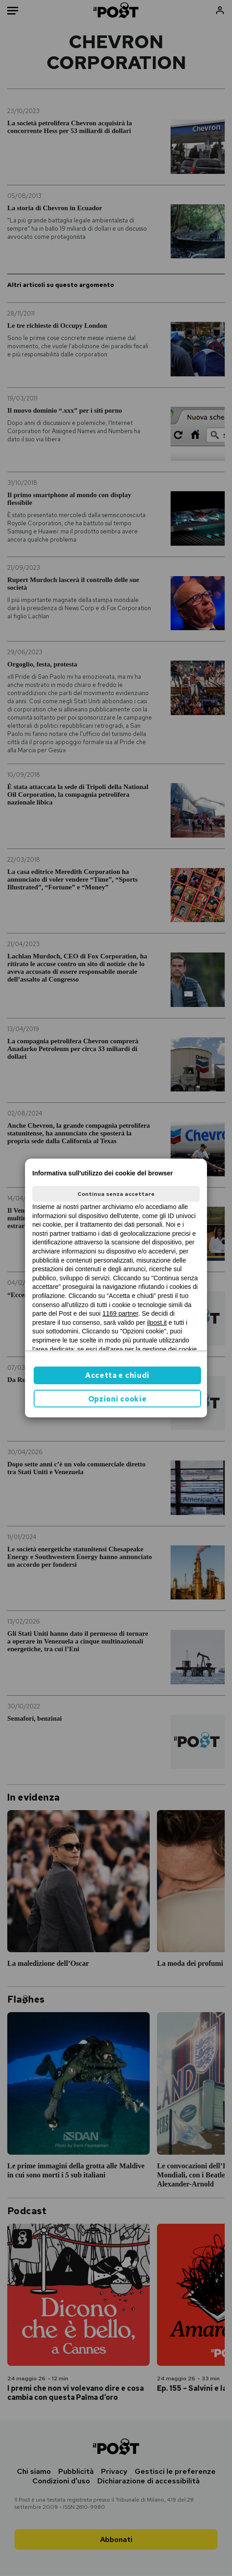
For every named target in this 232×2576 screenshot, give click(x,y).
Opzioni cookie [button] (117, 1399)
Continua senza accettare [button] (116, 1194)
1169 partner (120, 1313)
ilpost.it (157, 1322)
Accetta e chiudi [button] (117, 1375)
